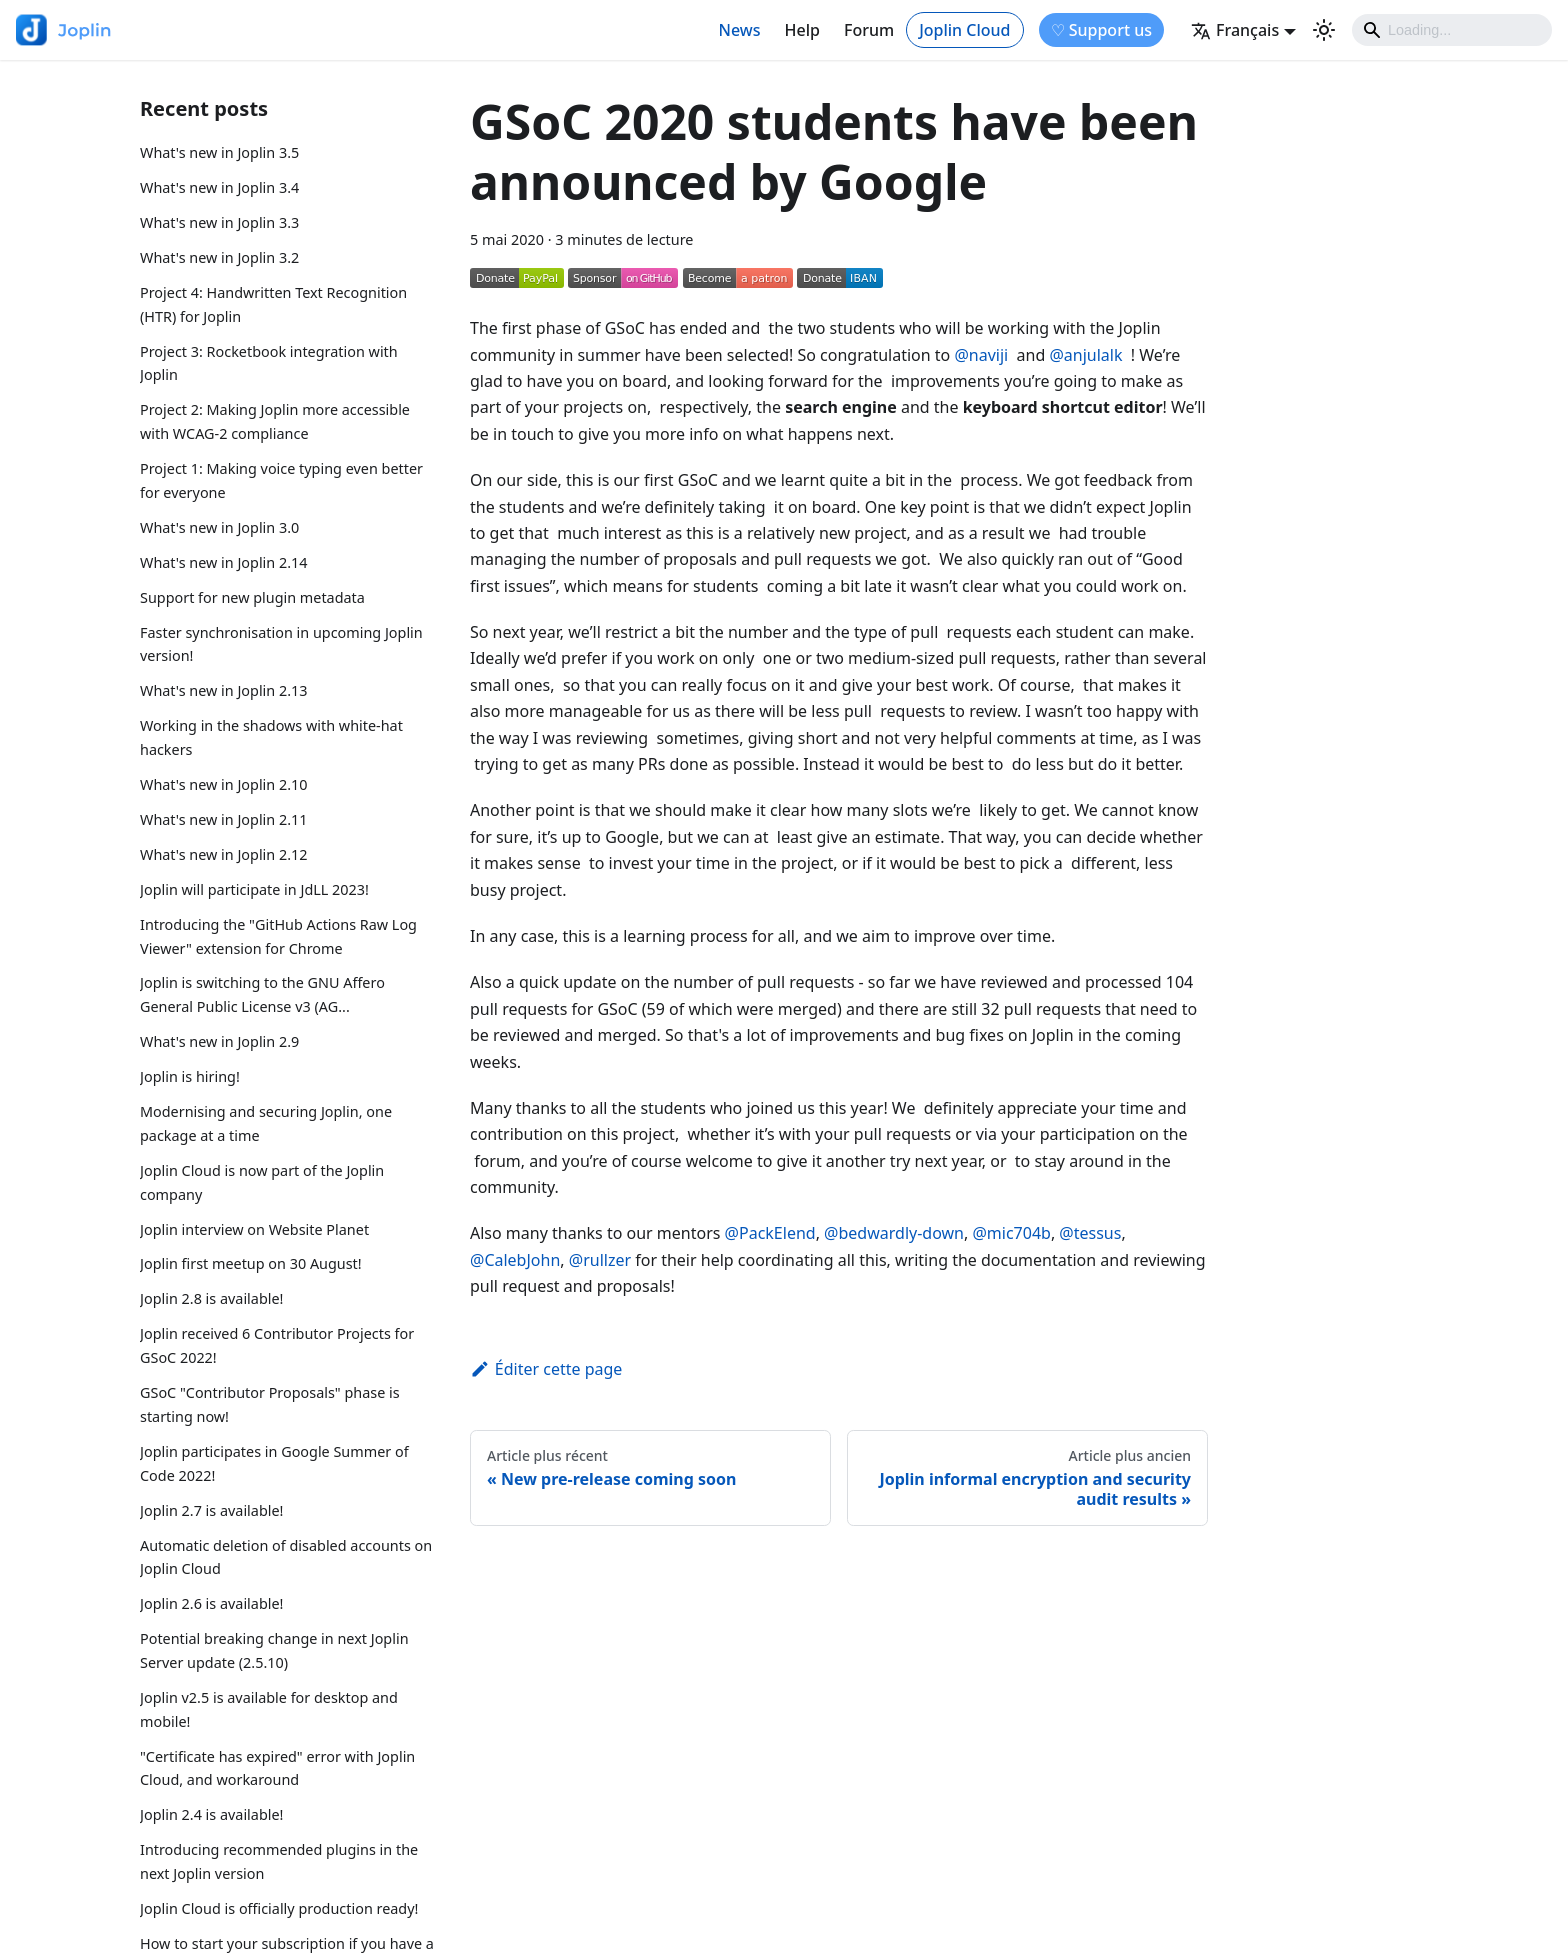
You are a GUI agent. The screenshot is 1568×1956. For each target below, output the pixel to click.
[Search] (1452, 30)
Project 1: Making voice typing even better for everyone (281, 480)
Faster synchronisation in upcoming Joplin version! (281, 644)
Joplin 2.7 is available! (211, 1510)
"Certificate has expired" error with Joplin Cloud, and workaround (277, 1768)
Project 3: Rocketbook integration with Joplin (269, 363)
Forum (869, 30)
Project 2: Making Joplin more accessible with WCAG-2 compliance (275, 421)
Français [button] (1235, 30)
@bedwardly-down (894, 1233)
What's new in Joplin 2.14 (224, 562)
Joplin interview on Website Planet (254, 1229)
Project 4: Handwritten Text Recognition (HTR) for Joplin (273, 304)
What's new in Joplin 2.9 (219, 1041)
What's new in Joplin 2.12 (224, 854)
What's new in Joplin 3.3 (219, 222)
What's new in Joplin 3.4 (219, 187)
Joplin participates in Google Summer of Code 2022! (274, 1463)
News (740, 30)
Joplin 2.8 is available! (211, 1298)
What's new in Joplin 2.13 (224, 690)
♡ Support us (1101, 30)
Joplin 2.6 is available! (211, 1603)
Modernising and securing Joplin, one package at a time (266, 1123)
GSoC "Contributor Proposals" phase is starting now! (270, 1404)
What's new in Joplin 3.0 (219, 527)
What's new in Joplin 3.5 (219, 152)
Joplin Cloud (964, 30)
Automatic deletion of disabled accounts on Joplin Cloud (286, 1557)
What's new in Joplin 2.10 (224, 784)
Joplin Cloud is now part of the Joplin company (262, 1182)
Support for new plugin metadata (252, 597)
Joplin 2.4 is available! (211, 1814)
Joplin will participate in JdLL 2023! (254, 889)
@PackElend (770, 1233)
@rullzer (600, 1260)
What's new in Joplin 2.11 (224, 819)
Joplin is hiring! (190, 1076)
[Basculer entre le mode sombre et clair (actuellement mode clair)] (1324, 30)
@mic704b (1011, 1233)
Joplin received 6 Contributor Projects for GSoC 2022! (277, 1345)
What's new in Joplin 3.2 (219, 257)
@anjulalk (1085, 355)
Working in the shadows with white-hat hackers (271, 737)
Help (802, 30)
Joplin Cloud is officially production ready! (279, 1908)
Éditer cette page (546, 1369)
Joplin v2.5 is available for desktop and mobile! (269, 1709)
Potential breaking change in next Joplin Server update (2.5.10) (274, 1650)
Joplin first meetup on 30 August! (251, 1263)
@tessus (1090, 1233)
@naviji (981, 355)
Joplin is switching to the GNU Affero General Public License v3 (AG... (262, 994)
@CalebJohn (515, 1260)
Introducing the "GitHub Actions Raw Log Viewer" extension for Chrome (278, 936)
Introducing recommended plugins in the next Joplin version (279, 1861)
